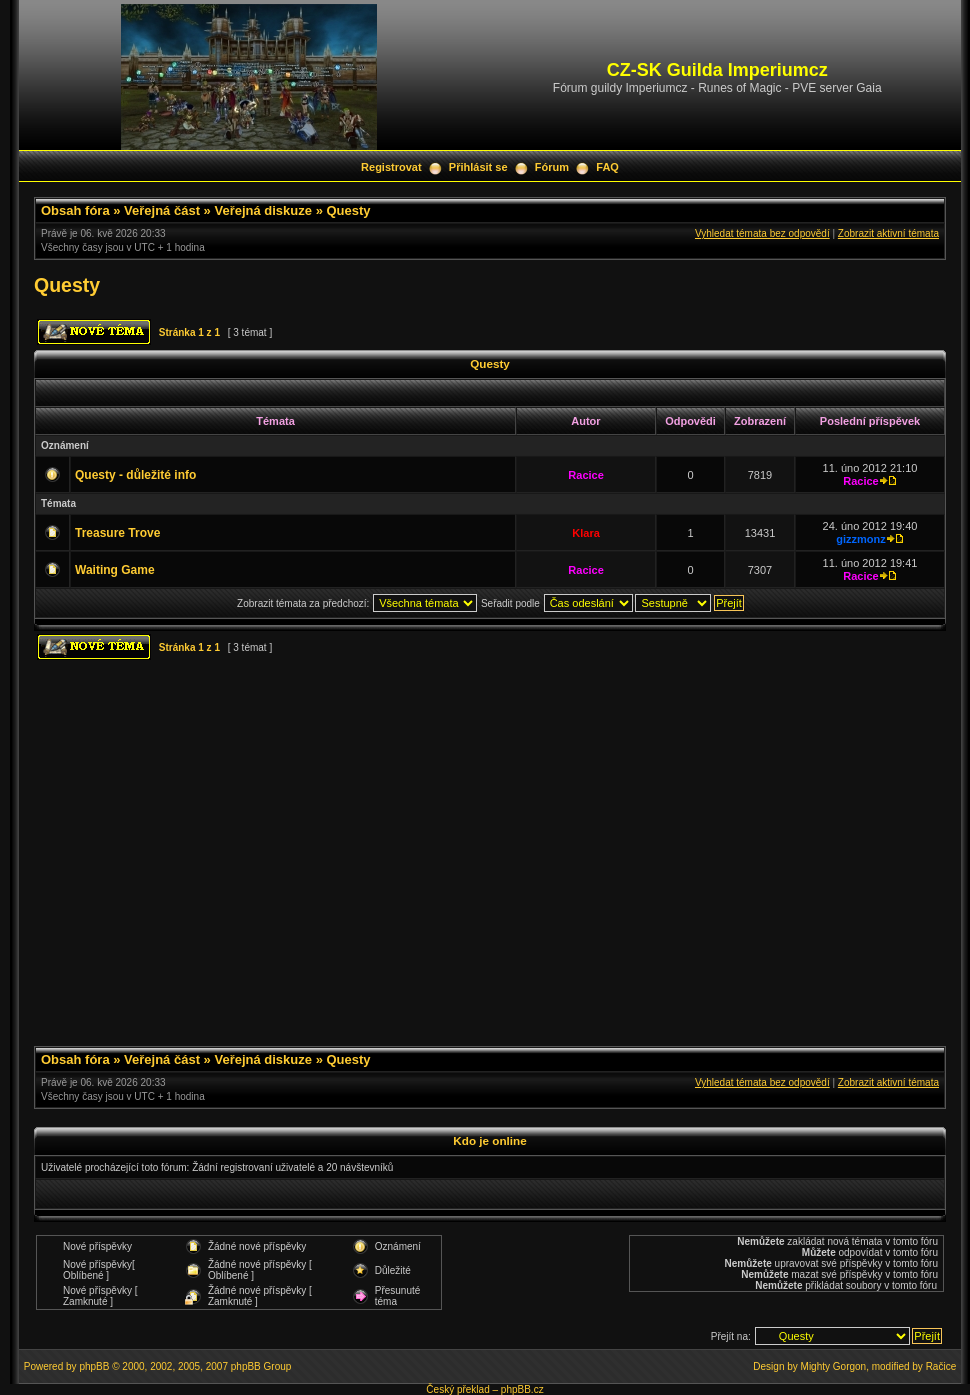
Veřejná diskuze (263, 210)
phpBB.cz (522, 1389)
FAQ (607, 167)
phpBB (94, 1366)
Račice (941, 1366)
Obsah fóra (75, 210)
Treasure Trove (117, 533)
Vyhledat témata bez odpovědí (762, 233)
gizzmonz (861, 539)
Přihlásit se (478, 167)
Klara (586, 533)
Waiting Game (115, 570)
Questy (348, 210)
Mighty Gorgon (834, 1366)
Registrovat (391, 167)
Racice (585, 475)
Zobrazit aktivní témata (888, 233)
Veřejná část (162, 210)
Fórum (552, 167)
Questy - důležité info (135, 475)
